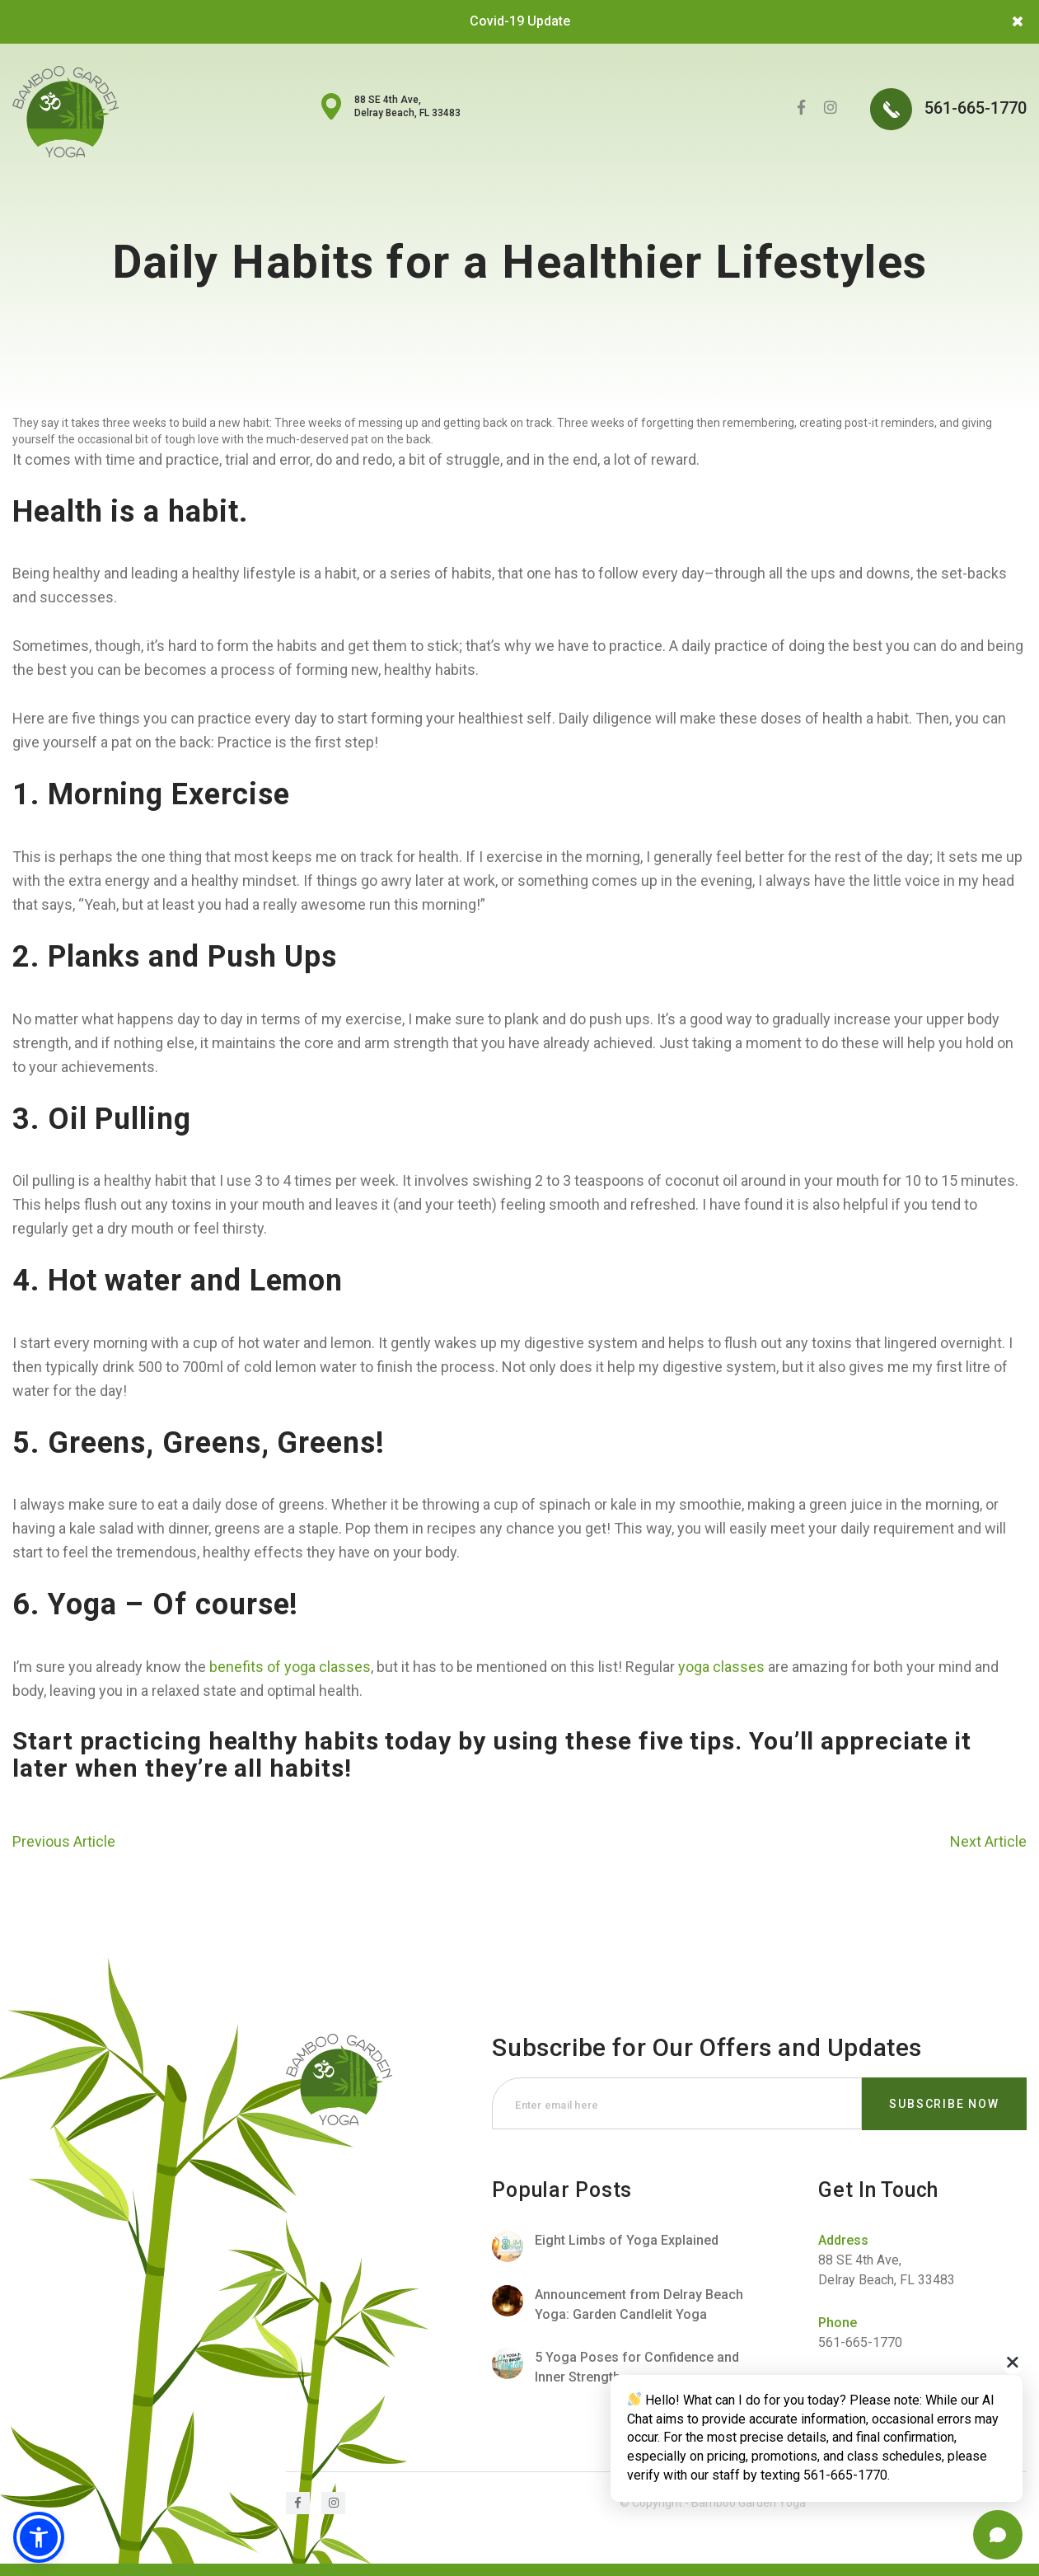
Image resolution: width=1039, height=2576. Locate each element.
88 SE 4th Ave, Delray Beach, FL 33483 (407, 106)
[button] (38, 2537)
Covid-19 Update (520, 21)
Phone (837, 2322)
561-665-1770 (948, 109)
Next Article (988, 1841)
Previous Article (63, 1841)
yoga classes (721, 1666)
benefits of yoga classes (290, 1666)
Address (843, 2240)
